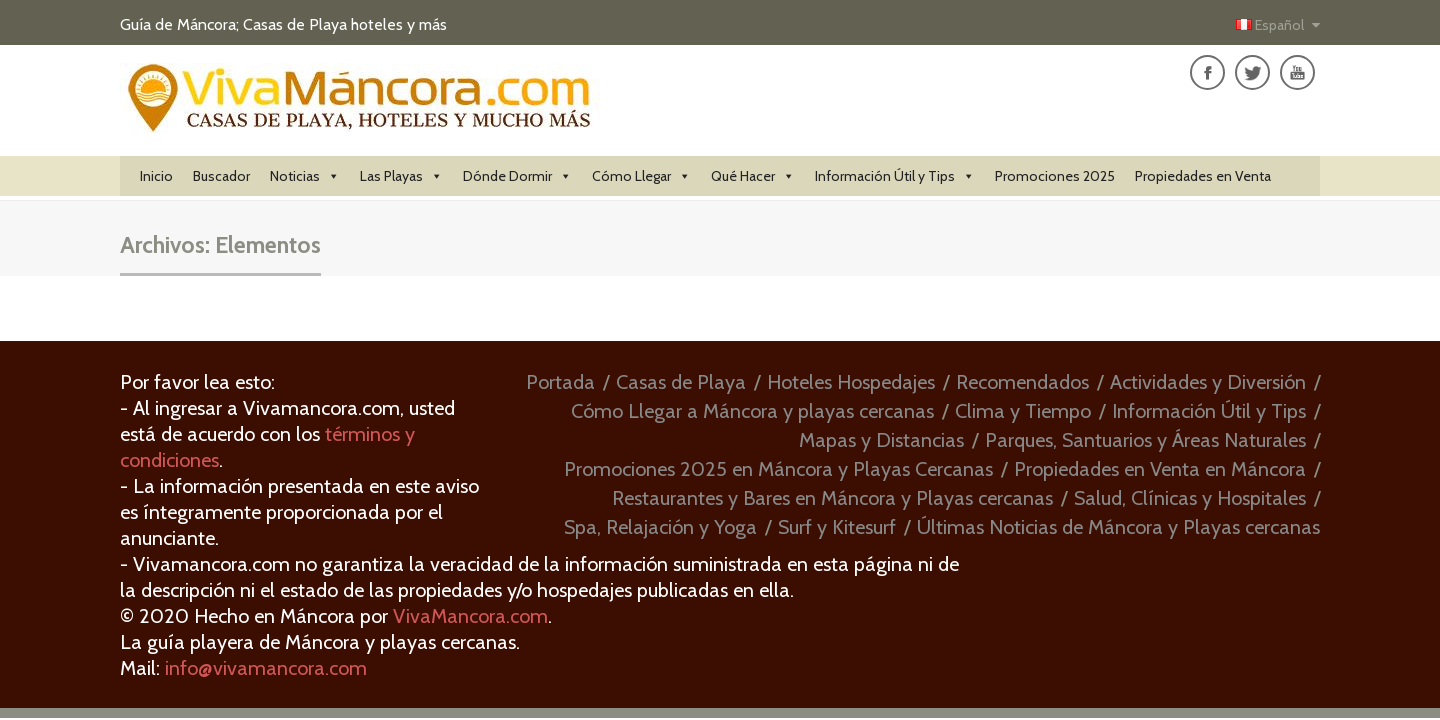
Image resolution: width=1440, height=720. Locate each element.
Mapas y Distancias (881, 440)
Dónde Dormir (517, 176)
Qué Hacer (753, 176)
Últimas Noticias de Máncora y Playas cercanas (1118, 527)
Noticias (305, 176)
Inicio (156, 176)
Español (1271, 25)
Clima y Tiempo (1023, 411)
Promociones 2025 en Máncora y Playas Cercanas (778, 469)
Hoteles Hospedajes (851, 382)
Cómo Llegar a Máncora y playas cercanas (752, 411)
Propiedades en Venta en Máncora (1160, 469)
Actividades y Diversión (1208, 382)
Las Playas (401, 176)
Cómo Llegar (641, 176)
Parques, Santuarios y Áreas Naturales (1145, 440)
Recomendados (1022, 382)
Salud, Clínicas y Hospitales (1190, 498)
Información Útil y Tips (895, 176)
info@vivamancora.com (266, 668)
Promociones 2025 (1055, 176)
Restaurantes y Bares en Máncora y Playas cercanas (832, 498)
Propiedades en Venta (1203, 176)
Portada (560, 382)
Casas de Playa (681, 382)
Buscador (221, 176)
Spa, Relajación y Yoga (660, 527)
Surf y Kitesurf (837, 527)
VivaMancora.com (470, 616)
